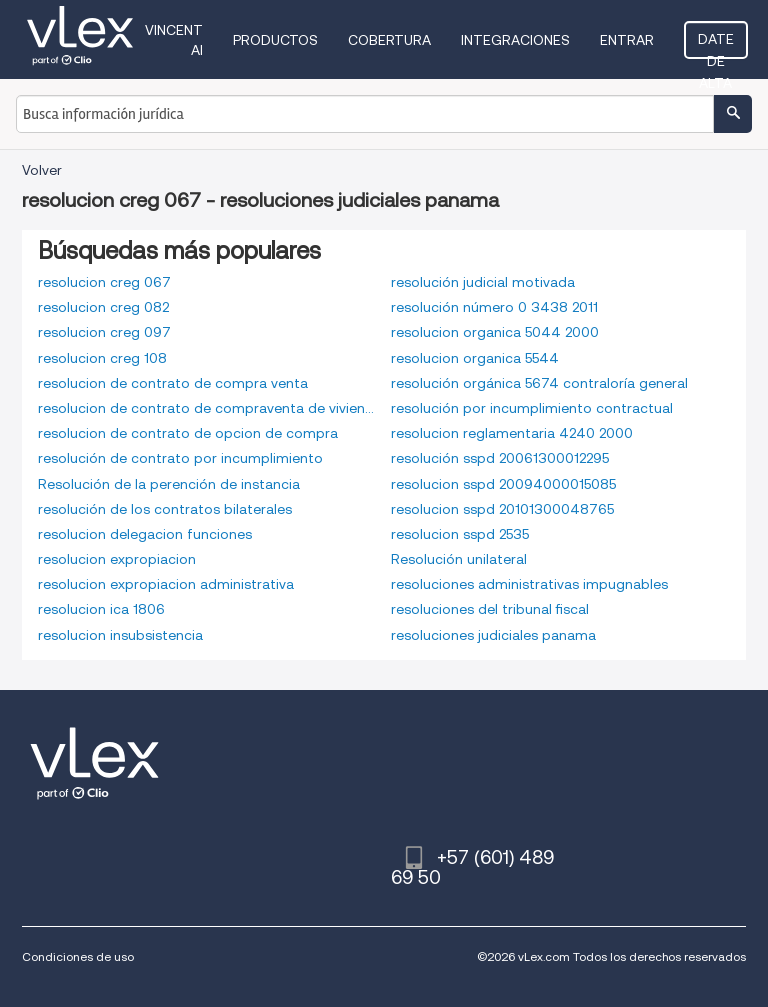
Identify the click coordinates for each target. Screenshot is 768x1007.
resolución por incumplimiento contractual (532, 408)
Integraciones (515, 40)
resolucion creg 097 (104, 332)
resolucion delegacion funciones (145, 534)
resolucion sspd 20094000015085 (503, 484)
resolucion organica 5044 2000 (495, 332)
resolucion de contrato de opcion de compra (188, 433)
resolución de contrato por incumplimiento (180, 458)
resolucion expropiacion (117, 559)
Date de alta (716, 45)
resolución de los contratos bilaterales (165, 509)
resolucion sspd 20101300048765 (502, 509)
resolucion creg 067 (104, 282)
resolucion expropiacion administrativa (166, 584)
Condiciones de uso (78, 956)
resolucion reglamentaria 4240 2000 (512, 433)
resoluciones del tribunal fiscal (490, 609)
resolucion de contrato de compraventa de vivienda (207, 408)
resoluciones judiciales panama (493, 635)
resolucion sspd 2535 (460, 534)
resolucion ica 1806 (101, 609)
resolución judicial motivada (483, 282)
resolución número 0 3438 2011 (494, 307)
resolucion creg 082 (103, 307)
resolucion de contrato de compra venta (173, 383)
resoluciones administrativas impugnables (529, 584)
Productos (275, 40)
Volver (42, 170)
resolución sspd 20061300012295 (500, 458)
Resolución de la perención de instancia (169, 484)
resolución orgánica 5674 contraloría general (539, 383)
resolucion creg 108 (102, 358)
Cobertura (389, 40)
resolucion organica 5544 (475, 358)
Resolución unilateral (459, 559)
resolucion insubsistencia (120, 635)
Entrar (627, 40)
